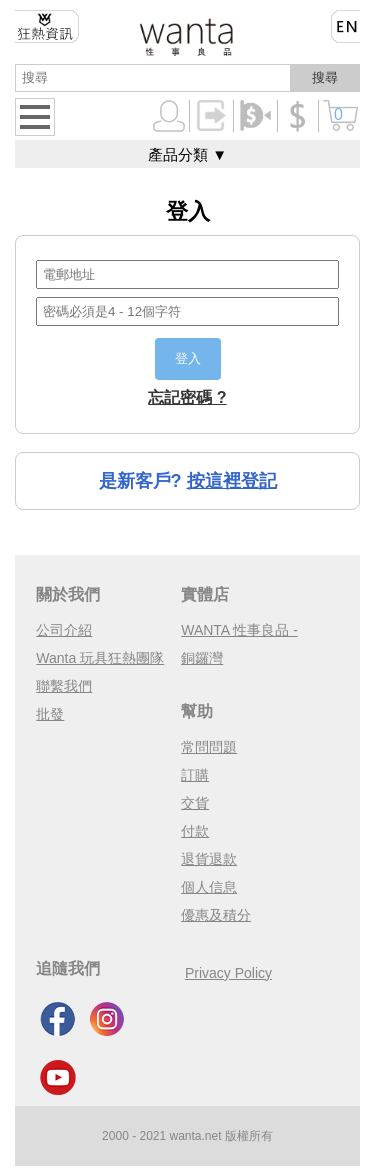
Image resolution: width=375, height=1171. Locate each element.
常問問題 (209, 747)
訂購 (195, 775)
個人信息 (209, 887)
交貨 (195, 803)
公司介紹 (64, 630)
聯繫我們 (64, 686)
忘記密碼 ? (187, 397)
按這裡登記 (232, 481)
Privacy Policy (228, 973)
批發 (50, 714)
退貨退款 (209, 859)
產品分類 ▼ (187, 154)
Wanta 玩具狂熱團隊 (100, 658)
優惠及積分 (216, 915)
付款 (195, 831)
